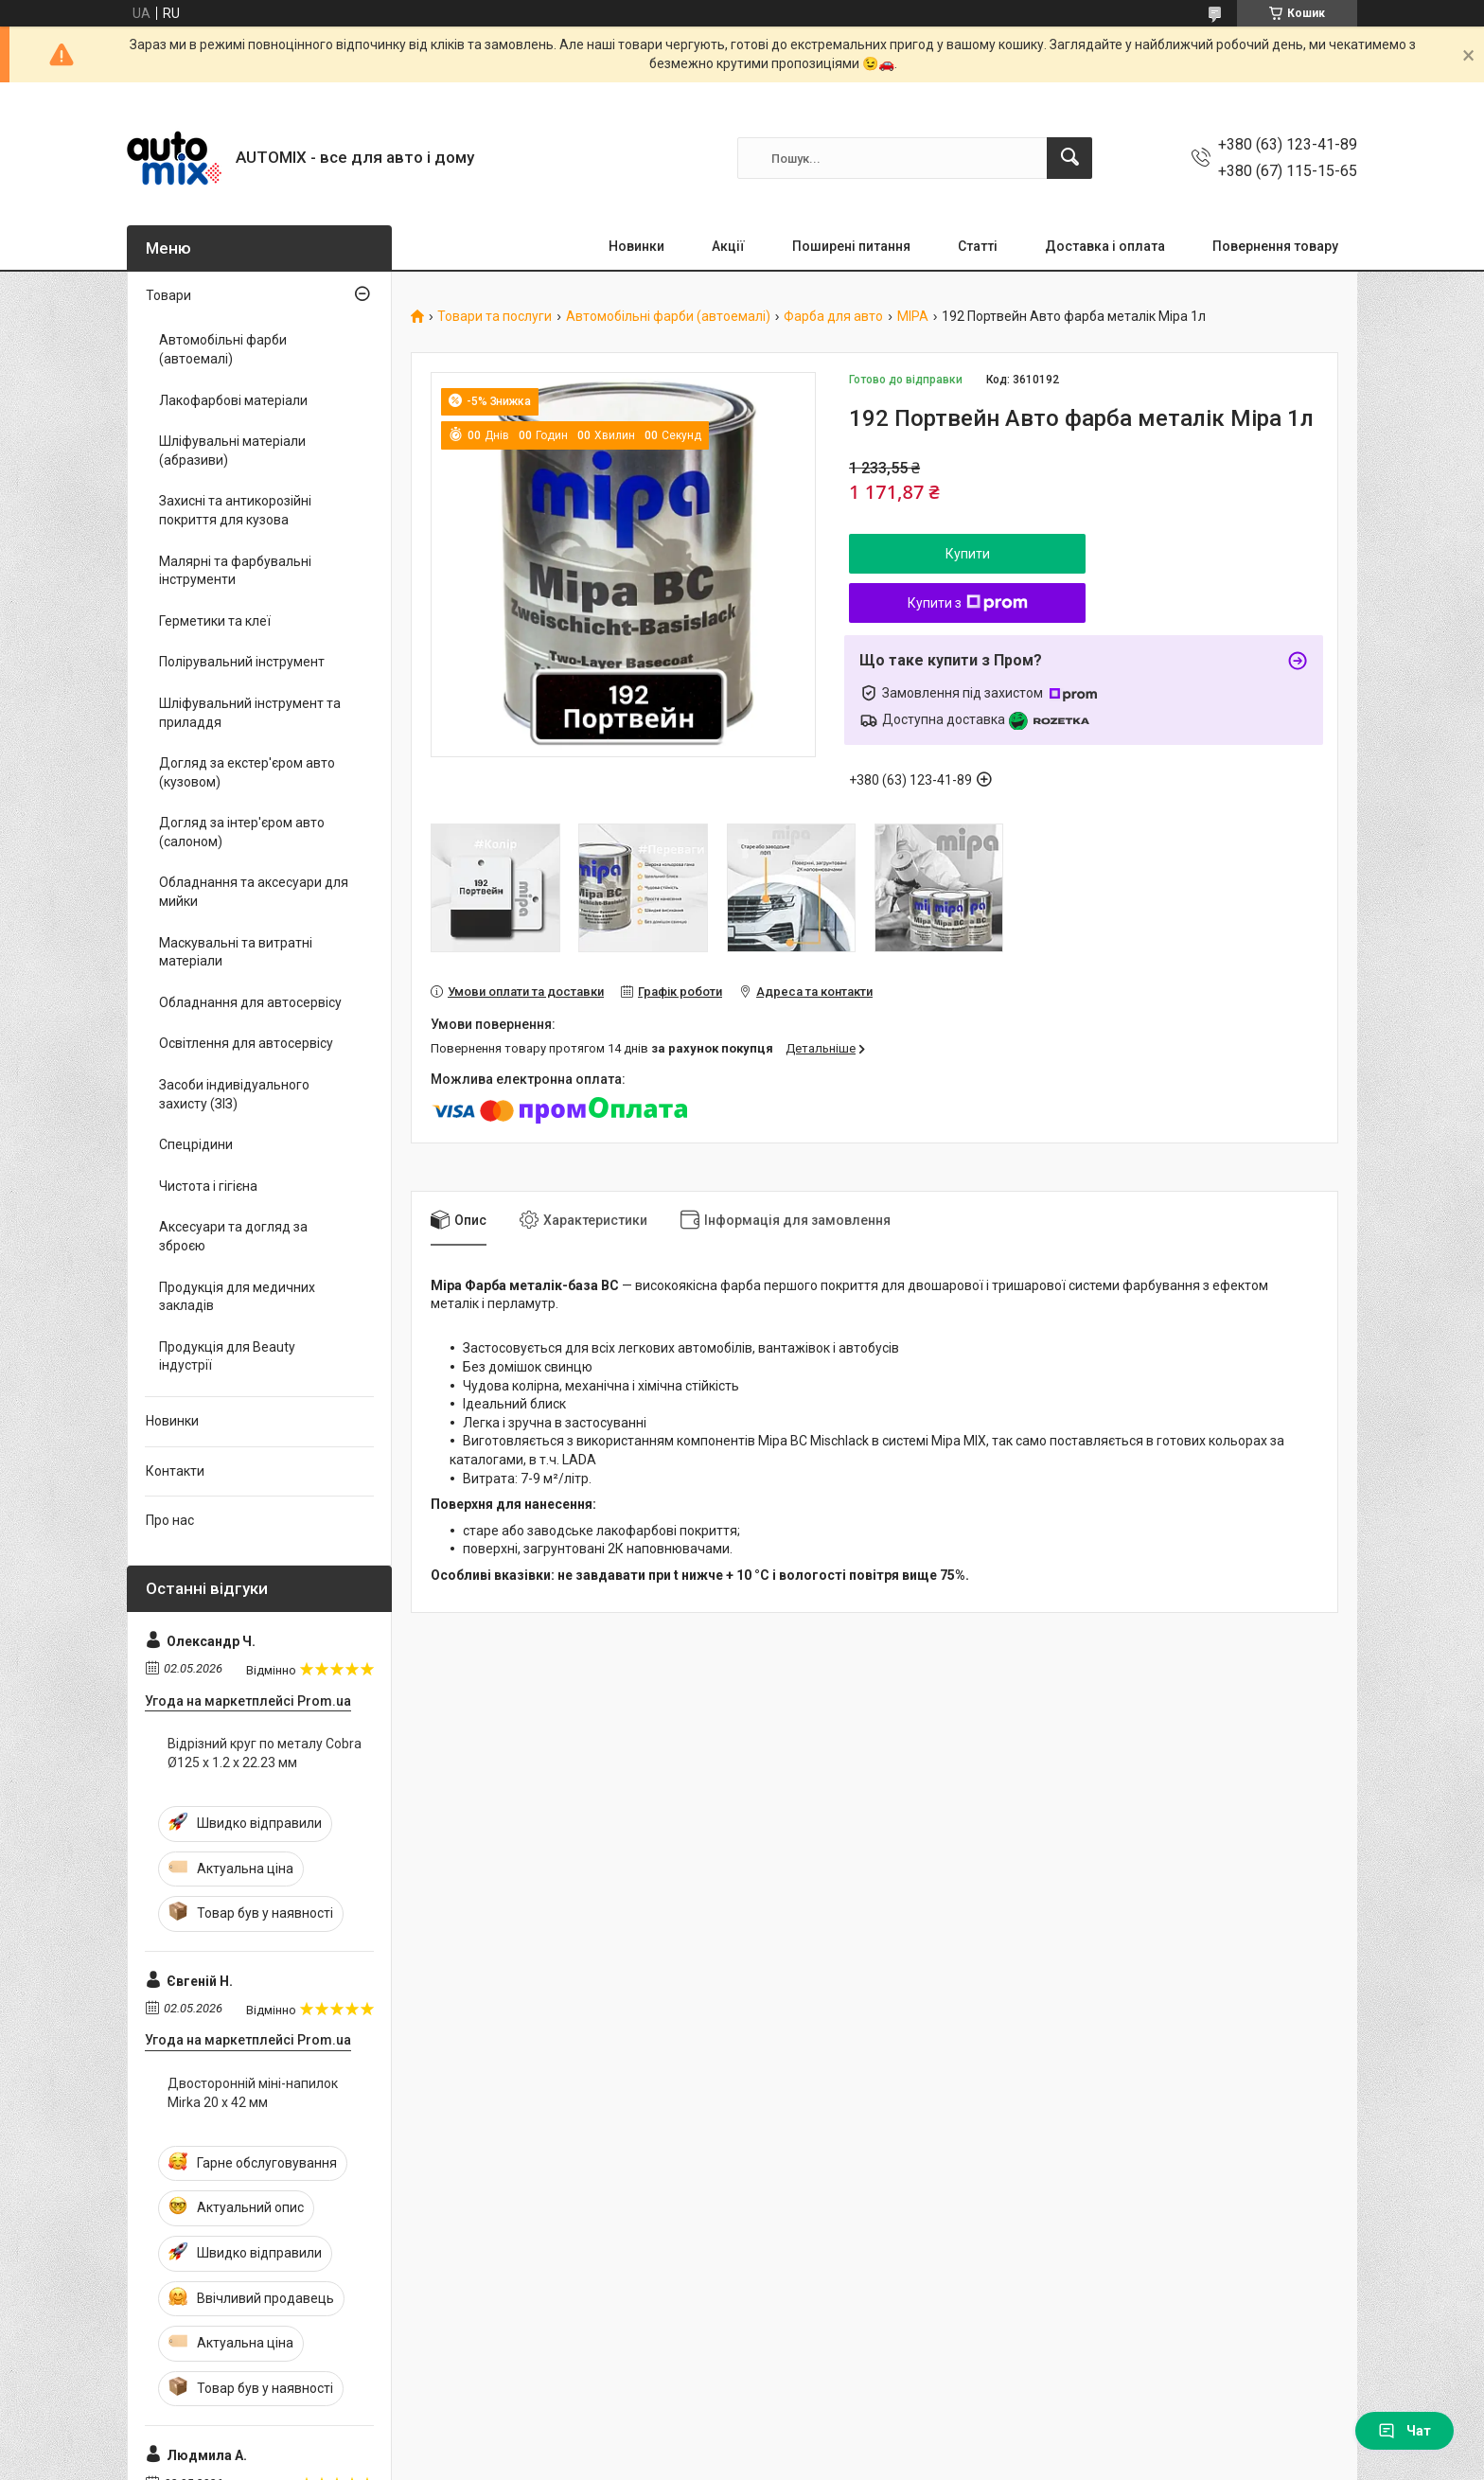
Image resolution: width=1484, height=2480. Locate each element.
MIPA (912, 317)
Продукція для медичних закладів (237, 1297)
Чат (1404, 2430)
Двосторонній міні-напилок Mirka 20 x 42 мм (253, 2093)
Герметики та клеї (215, 621)
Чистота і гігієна (208, 1186)
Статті (978, 246)
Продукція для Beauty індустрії (227, 1356)
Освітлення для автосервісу (246, 1043)
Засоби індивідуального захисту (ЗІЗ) (234, 1094)
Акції (728, 246)
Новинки (636, 246)
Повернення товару (1275, 246)
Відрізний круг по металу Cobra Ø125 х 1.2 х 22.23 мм (265, 1753)
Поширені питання (851, 246)
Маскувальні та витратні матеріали (235, 952)
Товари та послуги (494, 317)
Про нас (170, 1520)
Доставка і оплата (1105, 246)
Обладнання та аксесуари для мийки (253, 892)
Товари (168, 295)
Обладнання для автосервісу (250, 1002)
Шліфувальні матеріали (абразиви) (232, 451)
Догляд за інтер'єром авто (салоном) (242, 832)
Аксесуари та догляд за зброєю (233, 1236)
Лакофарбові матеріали (233, 400)
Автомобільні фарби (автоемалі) (668, 317)
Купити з (968, 602)
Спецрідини (196, 1144)
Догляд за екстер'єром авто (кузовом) (247, 772)
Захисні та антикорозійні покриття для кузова (235, 510)
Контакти (175, 1471)
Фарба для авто (833, 317)
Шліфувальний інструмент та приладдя (250, 713)
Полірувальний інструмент (242, 661)
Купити (967, 553)
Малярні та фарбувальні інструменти (235, 571)
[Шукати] (1069, 158)
